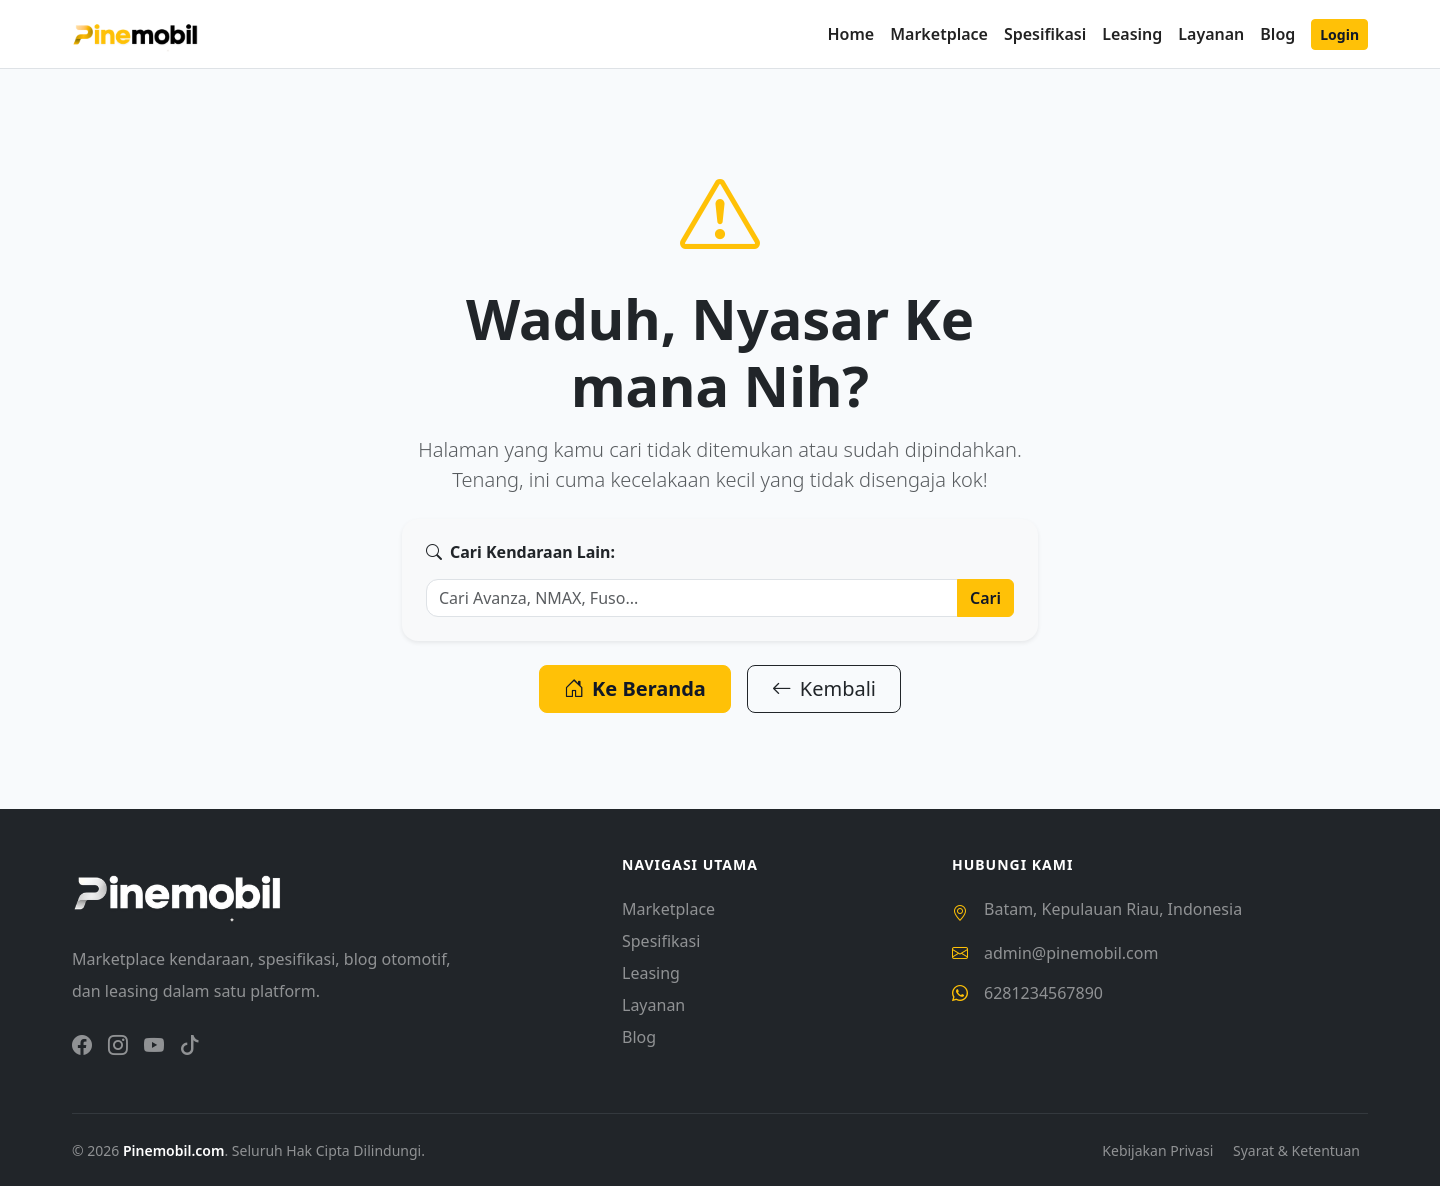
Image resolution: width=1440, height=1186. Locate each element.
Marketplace (939, 34)
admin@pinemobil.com (1071, 953)
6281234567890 (1043, 993)
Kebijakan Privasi (1159, 1150)
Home (851, 34)
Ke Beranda (635, 688)
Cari (985, 598)
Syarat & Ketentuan (1296, 1150)
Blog (1277, 34)
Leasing (1132, 34)
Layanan (1211, 34)
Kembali (824, 688)
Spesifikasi (1045, 34)
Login (1339, 34)
